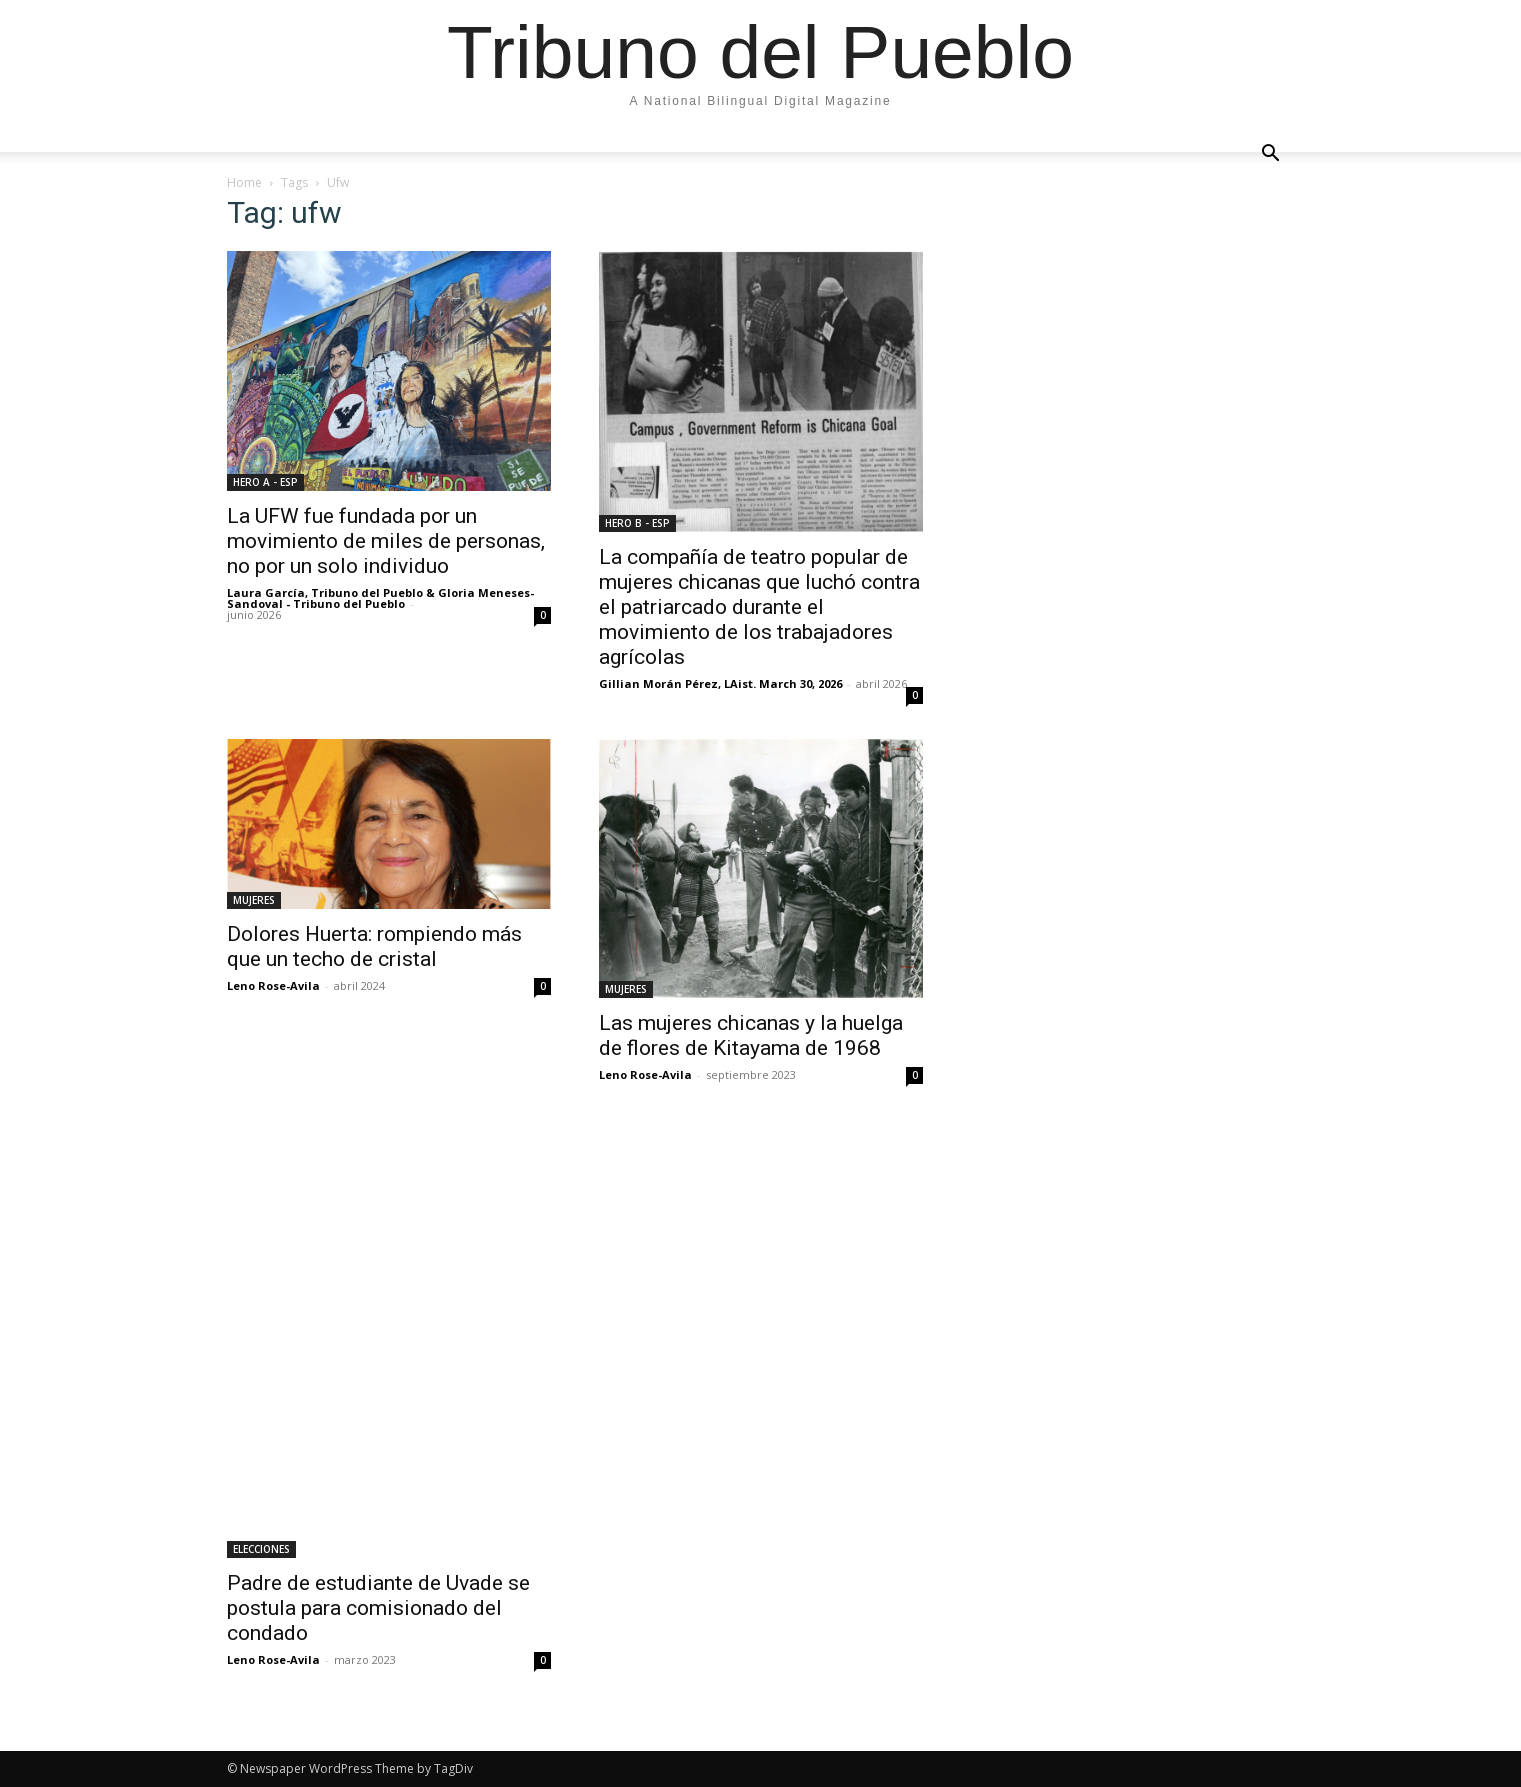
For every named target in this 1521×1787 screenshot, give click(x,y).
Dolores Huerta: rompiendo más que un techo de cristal (374, 946)
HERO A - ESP (265, 482)
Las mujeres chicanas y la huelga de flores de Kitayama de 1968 (751, 1035)
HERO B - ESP (637, 523)
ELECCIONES (261, 1549)
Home (244, 182)
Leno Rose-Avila (273, 985)
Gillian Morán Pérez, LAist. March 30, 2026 (720, 683)
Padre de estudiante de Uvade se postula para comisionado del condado (378, 1608)
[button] (1271, 154)
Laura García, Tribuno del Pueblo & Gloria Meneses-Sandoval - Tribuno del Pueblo (380, 598)
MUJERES (254, 900)
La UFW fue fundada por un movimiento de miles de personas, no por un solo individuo (386, 541)
